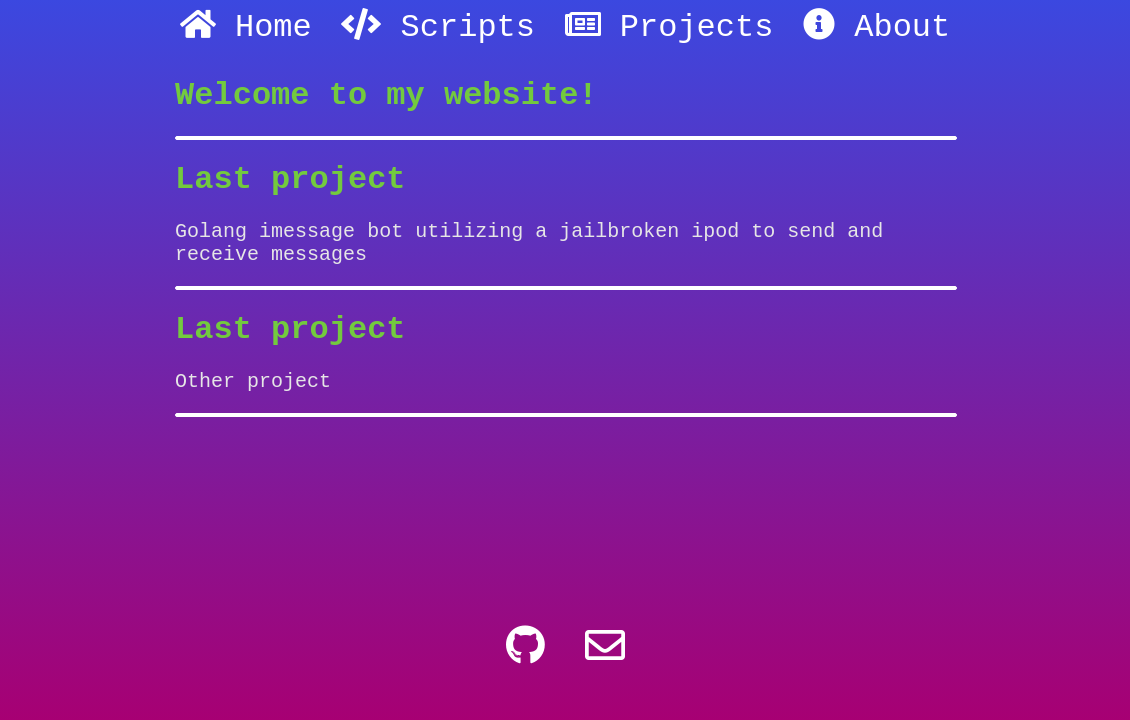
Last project (290, 193)
